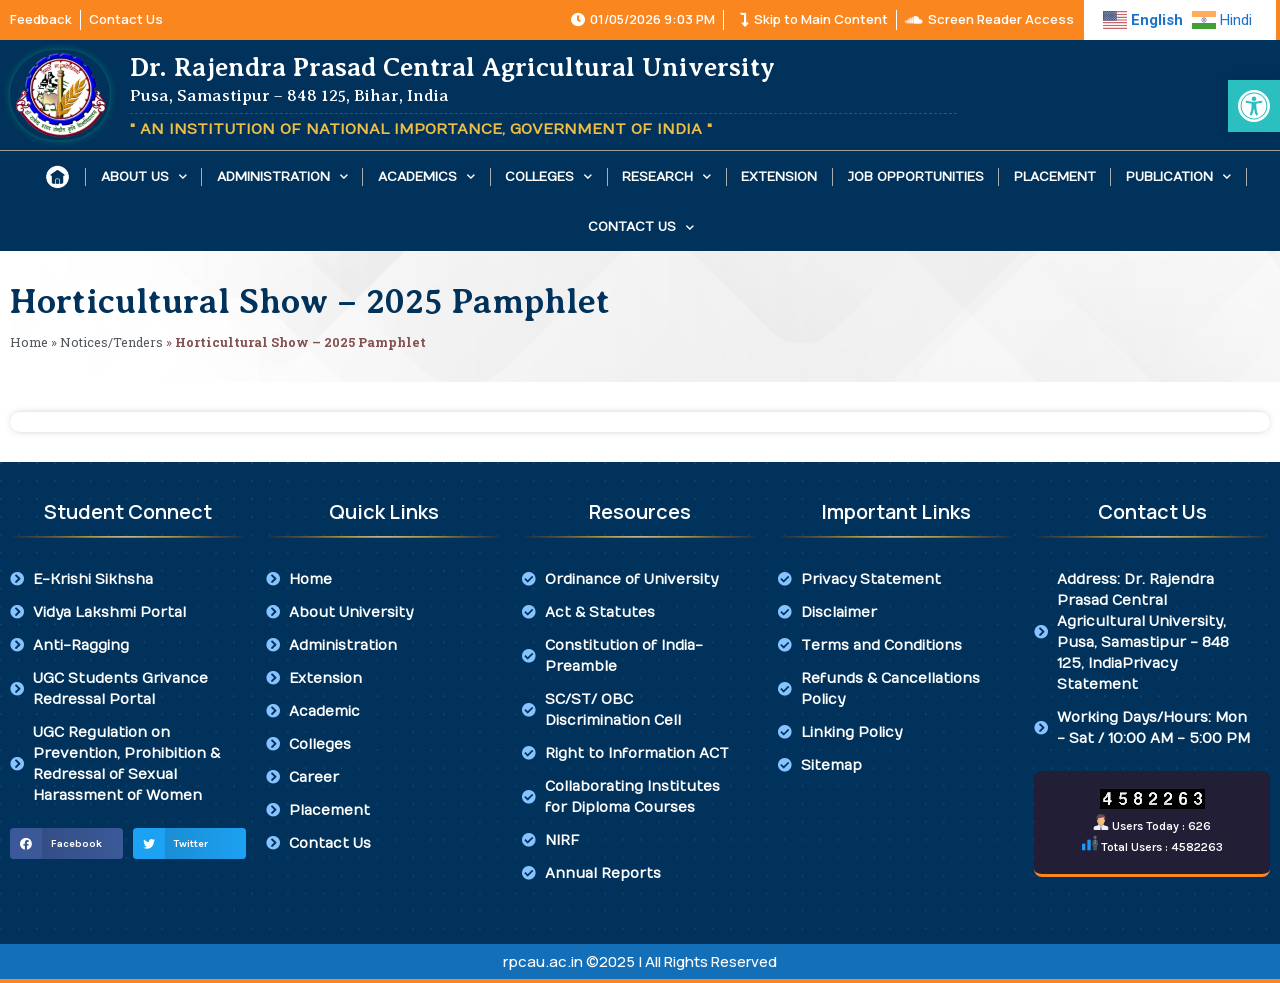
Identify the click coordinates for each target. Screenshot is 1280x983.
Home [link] (29, 342)
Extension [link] (779, 177)
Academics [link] (426, 176)
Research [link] (666, 176)
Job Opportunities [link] (916, 177)
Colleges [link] (548, 176)
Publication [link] (1178, 176)
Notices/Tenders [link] (111, 342)
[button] (66, 844)
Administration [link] (282, 176)
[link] (1254, 106)
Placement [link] (1055, 177)
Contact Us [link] (641, 227)
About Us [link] (144, 176)
